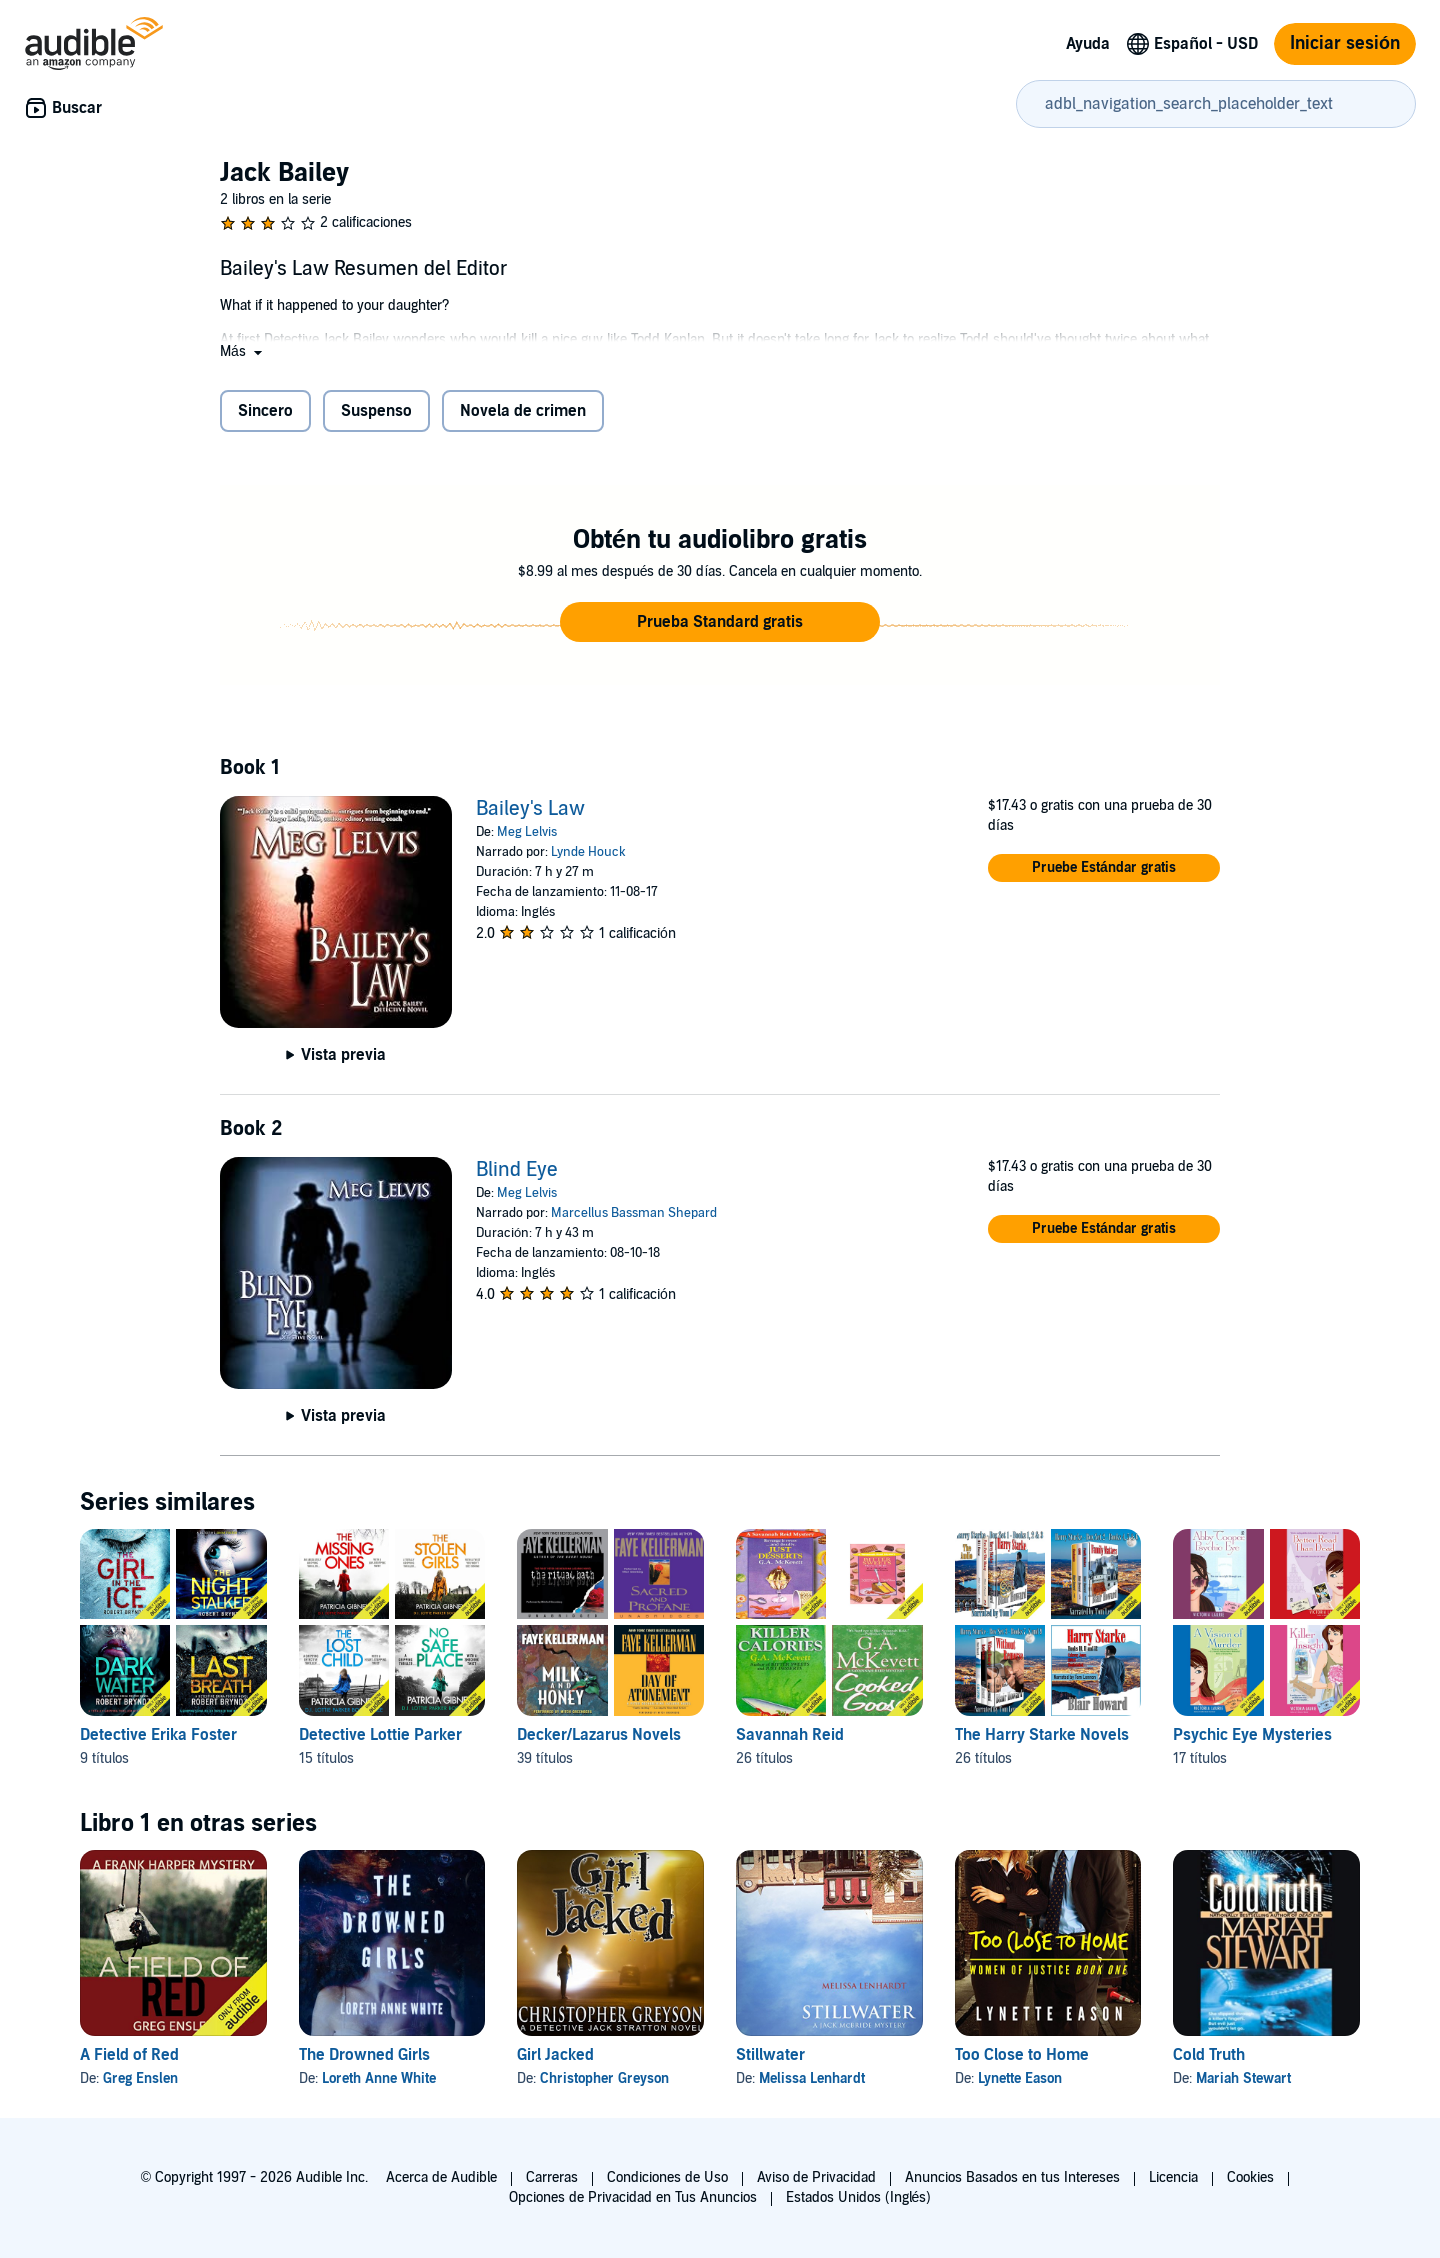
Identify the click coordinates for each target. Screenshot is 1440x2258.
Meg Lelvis (527, 832)
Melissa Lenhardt (812, 2078)
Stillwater (770, 2055)
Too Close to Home (1022, 2055)
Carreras (552, 2177)
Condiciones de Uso (667, 2177)
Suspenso (376, 411)
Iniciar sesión (1345, 43)
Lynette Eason (1020, 2078)
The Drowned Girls (364, 2055)
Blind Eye (517, 1170)
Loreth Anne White (379, 2078)
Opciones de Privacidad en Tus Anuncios (633, 2197)
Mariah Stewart (1243, 2078)
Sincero (265, 411)
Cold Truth (1209, 2055)
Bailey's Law (530, 809)
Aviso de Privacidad (816, 2177)
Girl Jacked (555, 2055)
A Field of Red (129, 2055)
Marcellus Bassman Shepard (634, 1213)
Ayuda (1088, 44)
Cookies (1250, 2177)
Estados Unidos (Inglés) (859, 2197)
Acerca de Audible (441, 2177)
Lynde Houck (588, 852)
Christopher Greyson (604, 2078)
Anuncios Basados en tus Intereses (1012, 2177)
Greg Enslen (140, 2078)
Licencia (1173, 2177)
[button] (243, 351)
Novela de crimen (523, 411)
